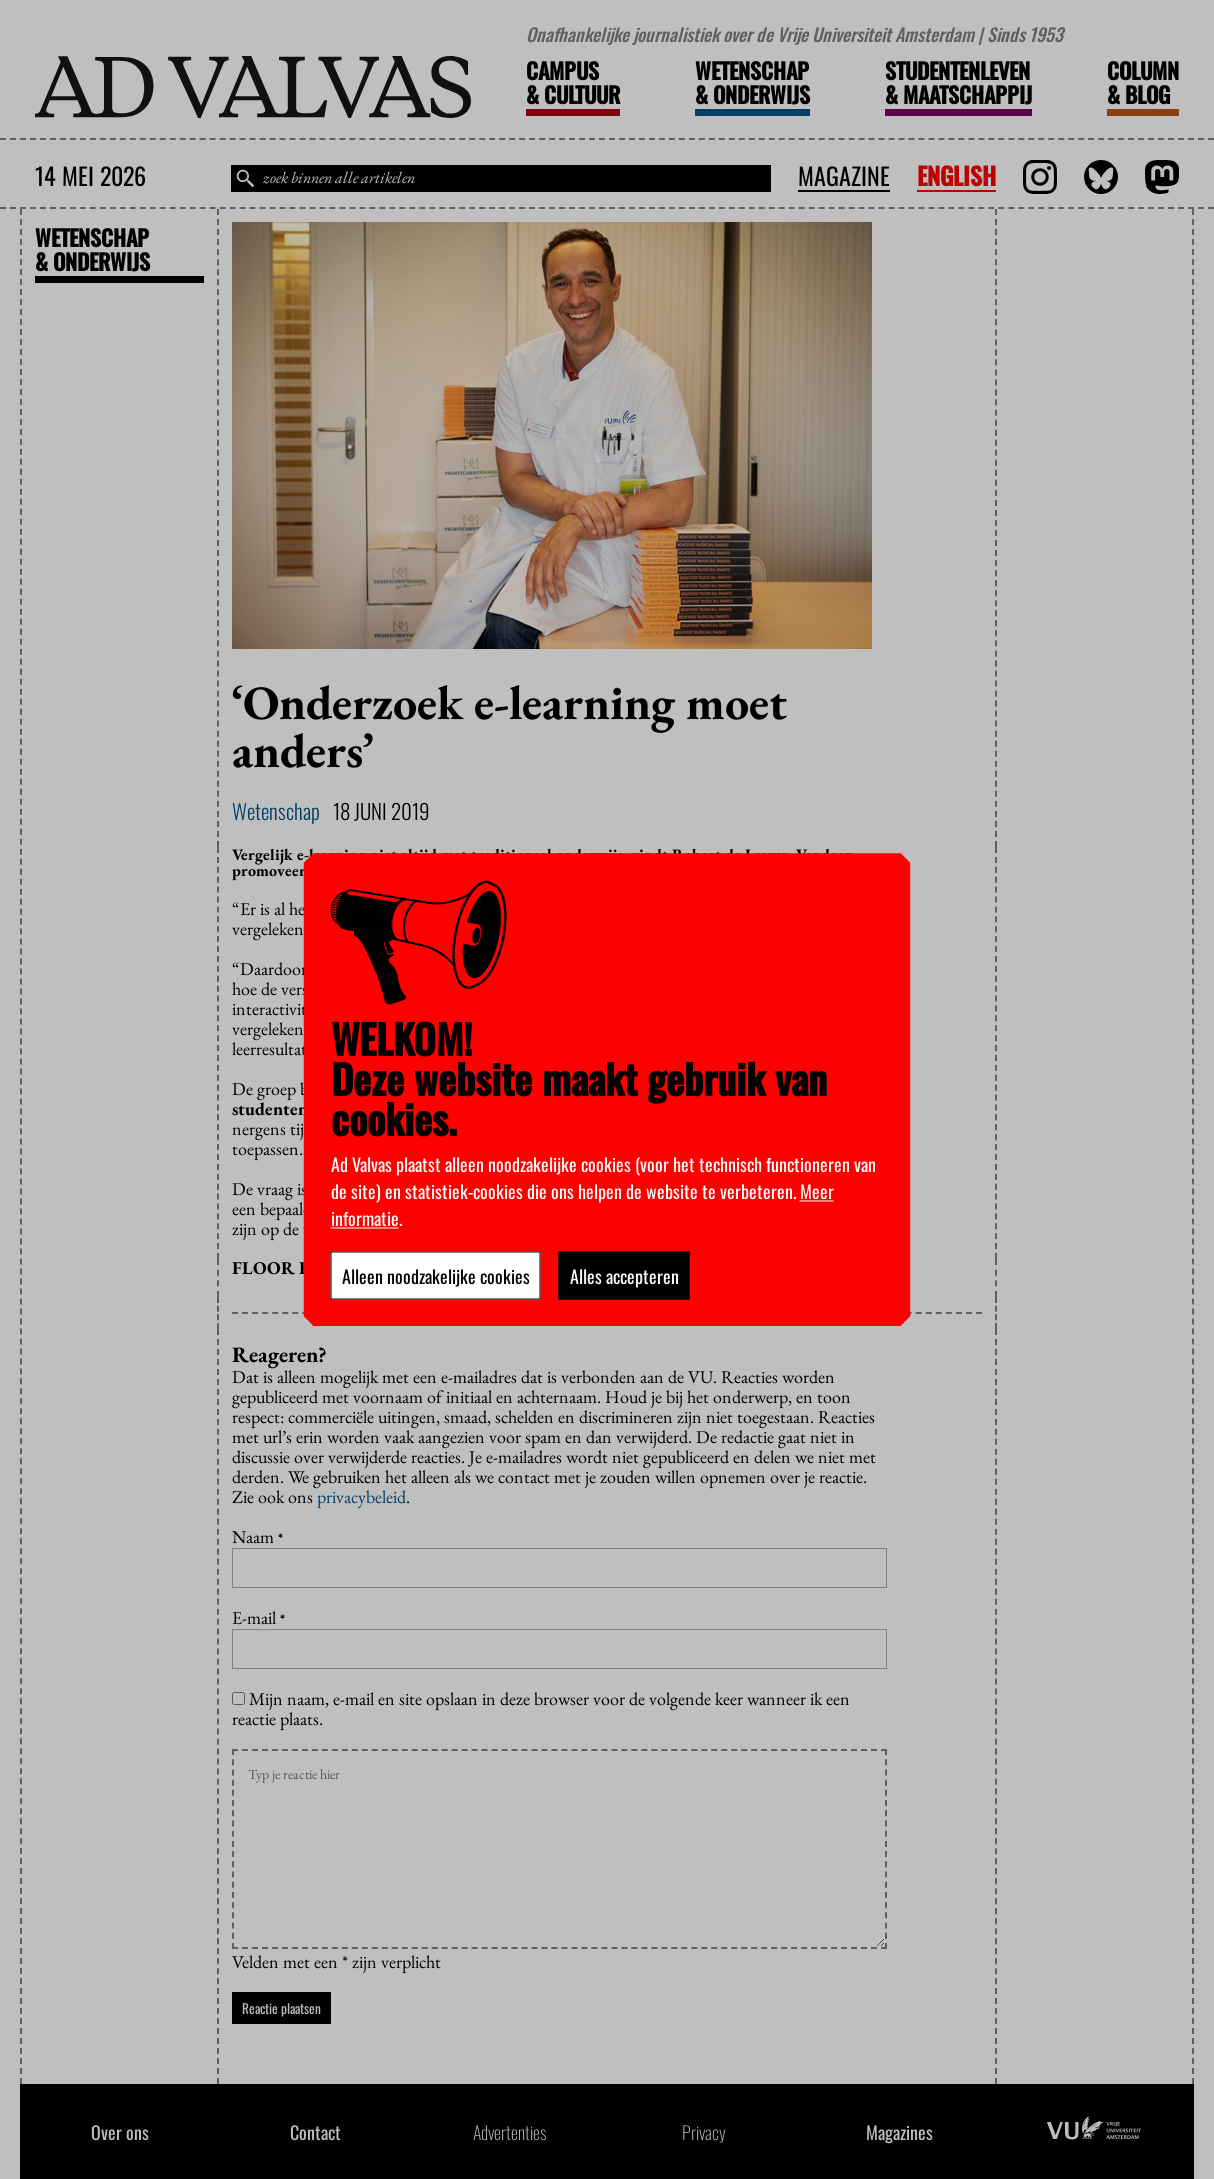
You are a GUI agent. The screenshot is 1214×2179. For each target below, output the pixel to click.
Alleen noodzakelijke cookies (436, 1275)
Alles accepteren (624, 1275)
